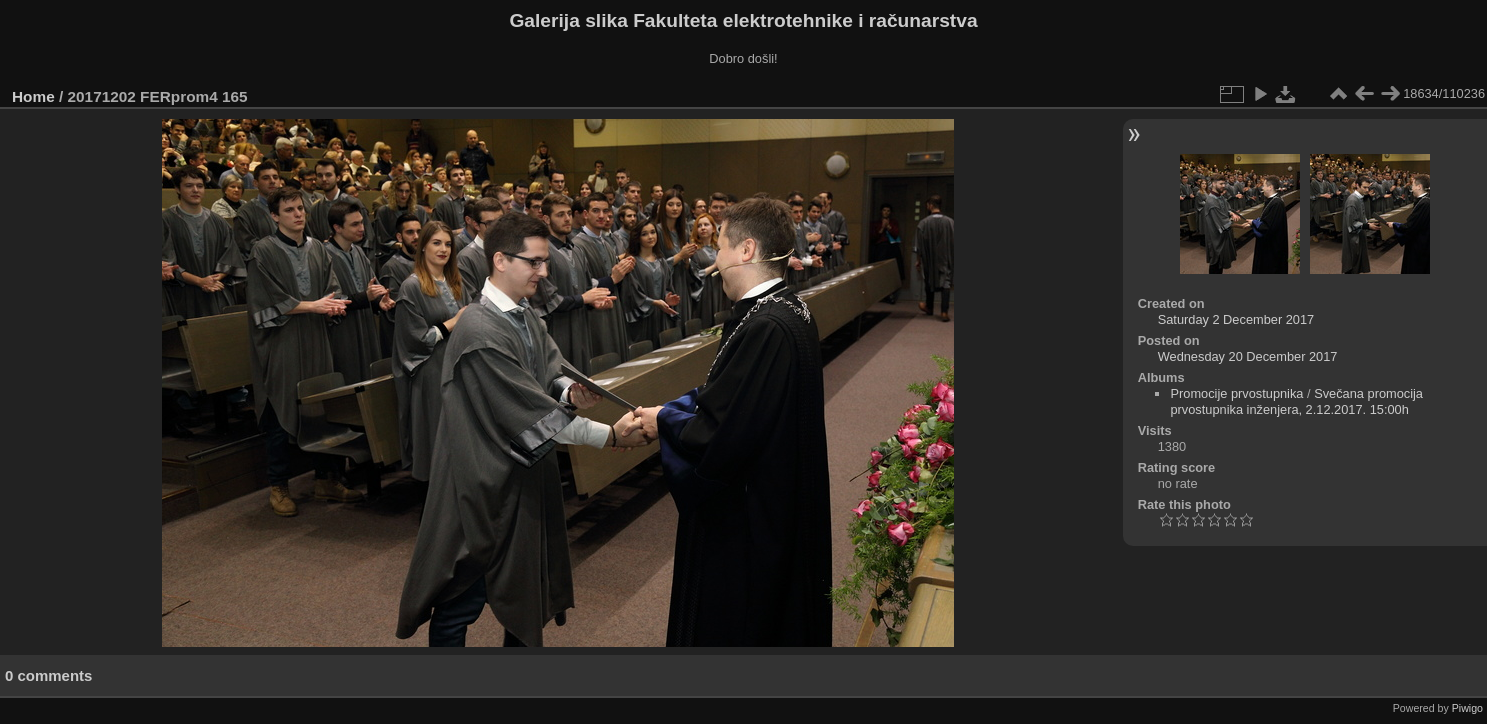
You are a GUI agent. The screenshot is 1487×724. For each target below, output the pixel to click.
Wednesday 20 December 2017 (1248, 356)
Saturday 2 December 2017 (1236, 319)
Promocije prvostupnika (1236, 393)
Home (33, 96)
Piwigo (1467, 708)
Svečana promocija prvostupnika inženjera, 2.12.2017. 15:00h (1296, 401)
